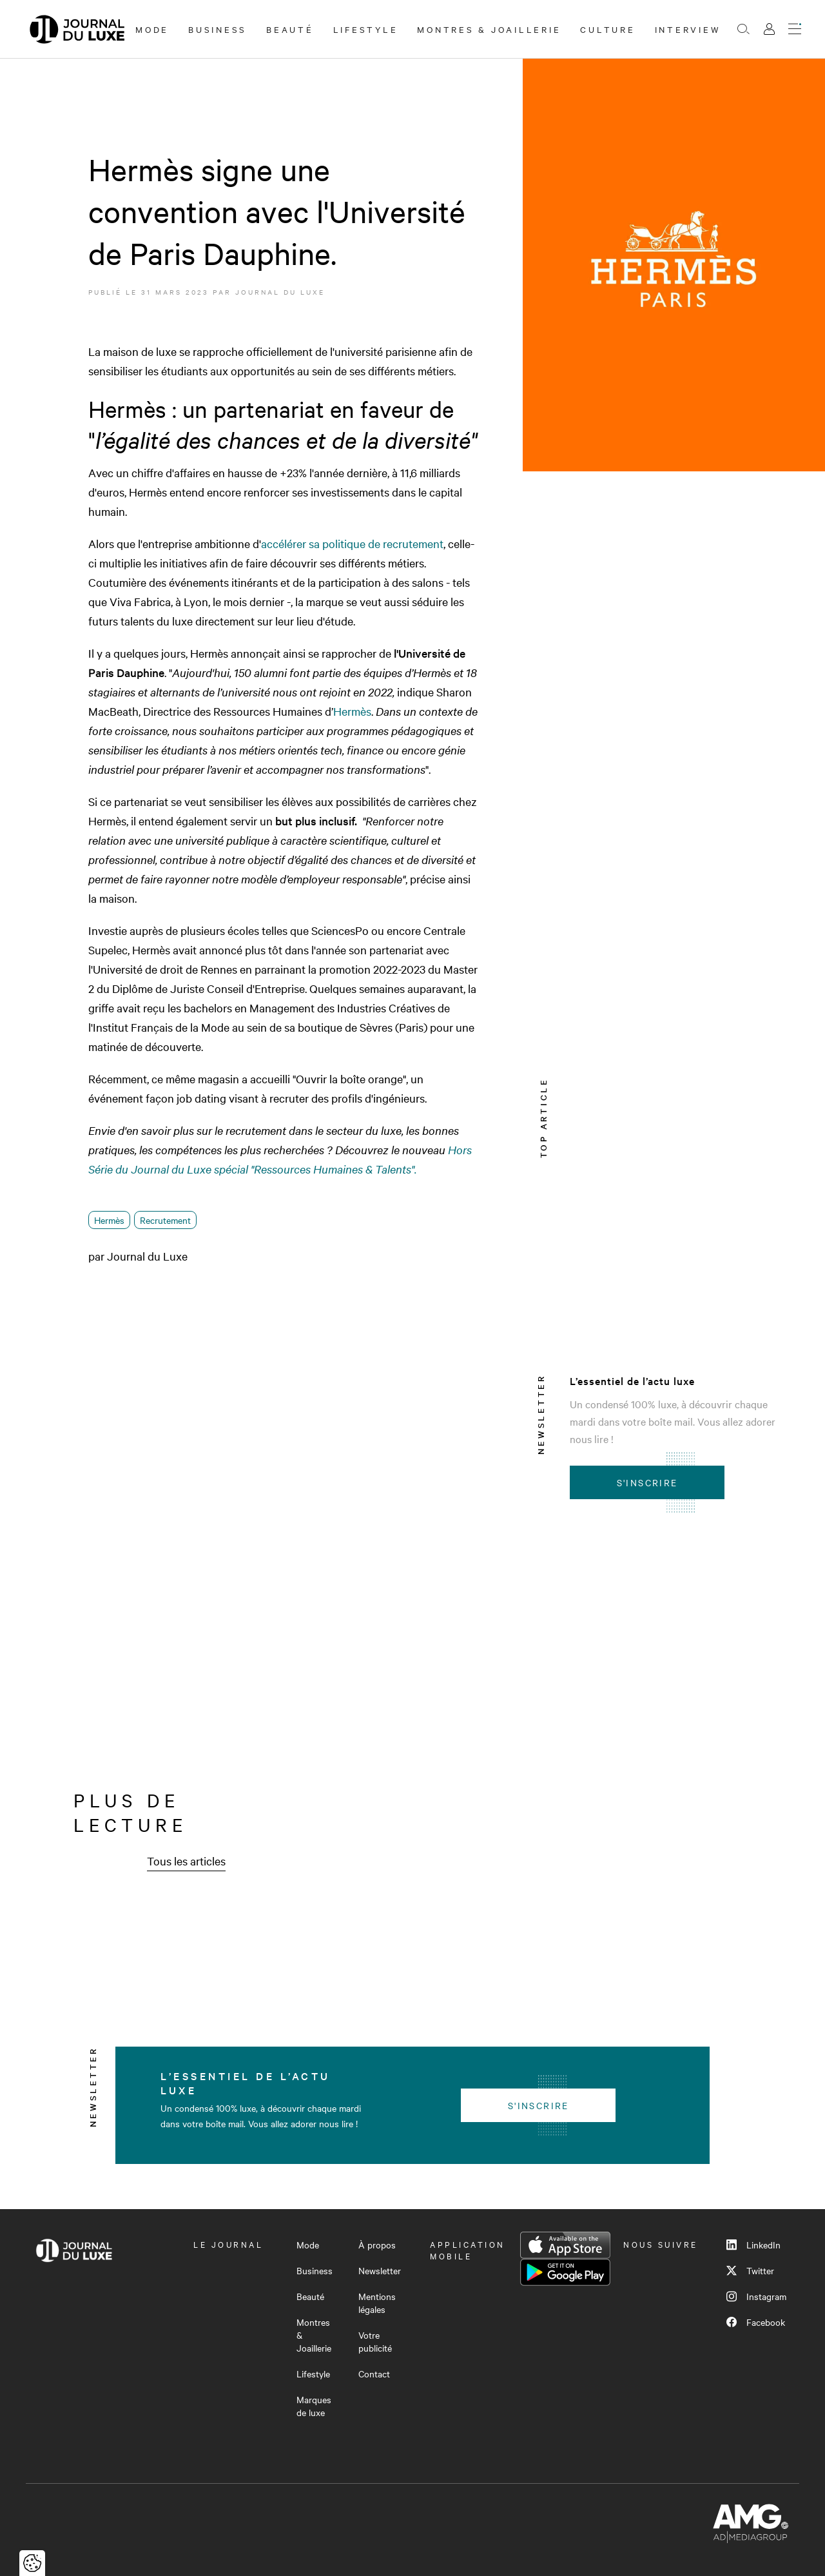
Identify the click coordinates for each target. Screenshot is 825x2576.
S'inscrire (647, 1482)
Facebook (755, 2321)
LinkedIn (753, 2244)
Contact (374, 2373)
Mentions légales (377, 2302)
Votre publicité (375, 2341)
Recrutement (165, 1220)
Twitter (750, 2270)
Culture (607, 29)
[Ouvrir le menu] (795, 29)
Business (217, 29)
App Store (565, 2245)
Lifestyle (365, 29)
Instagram (756, 2296)
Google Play (565, 2272)
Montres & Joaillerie (489, 29)
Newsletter (379, 2270)
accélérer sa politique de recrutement (352, 543)
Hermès (352, 710)
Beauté (290, 29)
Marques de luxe (313, 2406)
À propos (377, 2244)
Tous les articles (186, 1860)
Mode (152, 29)
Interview (688, 29)
